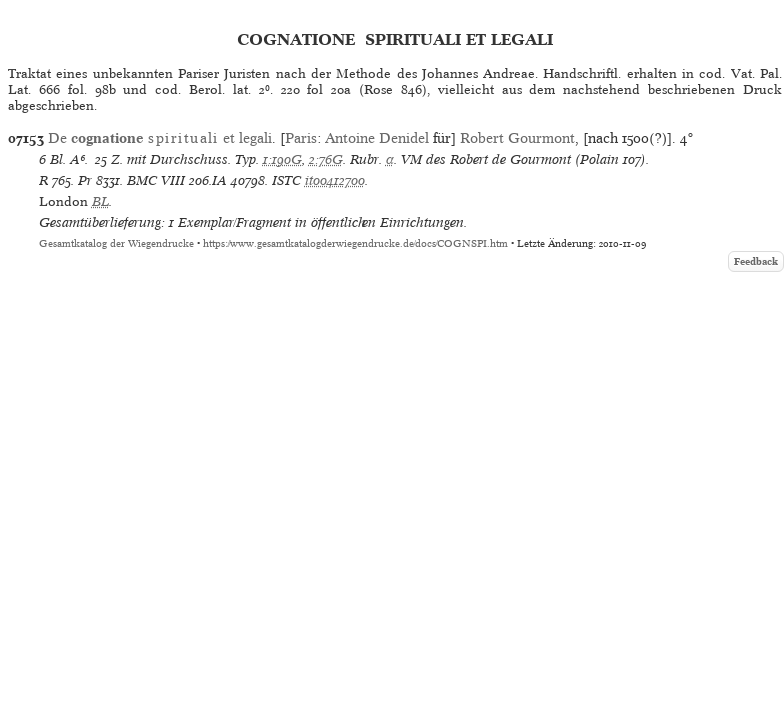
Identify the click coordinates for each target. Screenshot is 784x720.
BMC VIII (156, 180)
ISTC (286, 180)
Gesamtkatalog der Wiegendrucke (116, 243)
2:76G (326, 159)
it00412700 (335, 180)
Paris (301, 138)
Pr (85, 180)
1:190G (282, 159)
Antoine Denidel (377, 138)
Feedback (756, 261)
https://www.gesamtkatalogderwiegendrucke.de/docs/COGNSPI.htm (355, 243)
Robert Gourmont (517, 138)
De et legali (160, 138)
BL (100, 201)
